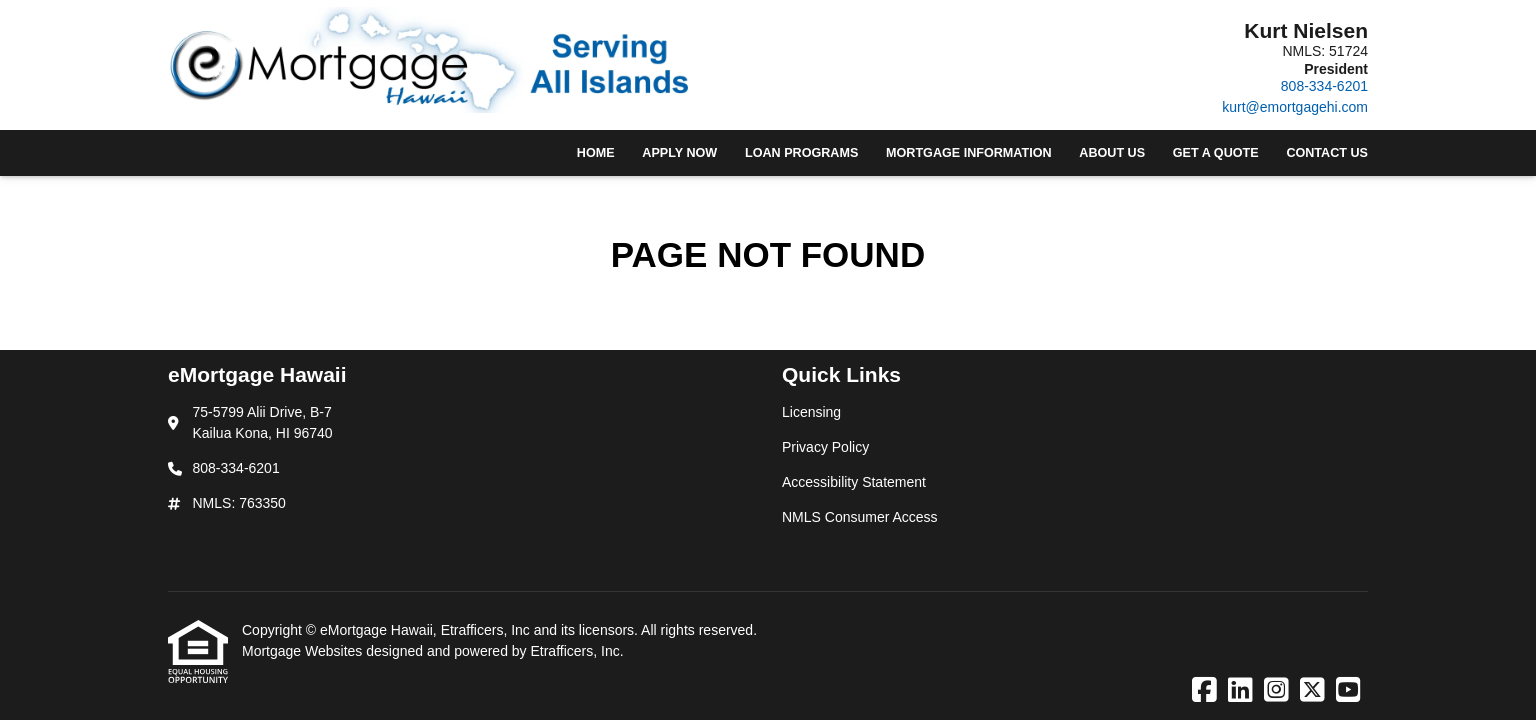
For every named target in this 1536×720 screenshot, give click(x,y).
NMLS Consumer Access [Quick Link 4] (860, 517)
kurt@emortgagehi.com (1295, 107)
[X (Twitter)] (1312, 691)
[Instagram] (1276, 691)
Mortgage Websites (304, 651)
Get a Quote (1216, 153)
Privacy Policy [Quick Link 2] (825, 447)
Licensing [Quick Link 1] (811, 412)
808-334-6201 (1324, 86)
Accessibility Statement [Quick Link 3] (854, 482)
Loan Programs (801, 153)
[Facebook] (1204, 691)
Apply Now (679, 153)
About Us (1112, 153)
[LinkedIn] (1240, 691)
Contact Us (1327, 153)
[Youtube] (1348, 691)
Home (596, 153)
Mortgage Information (969, 153)
